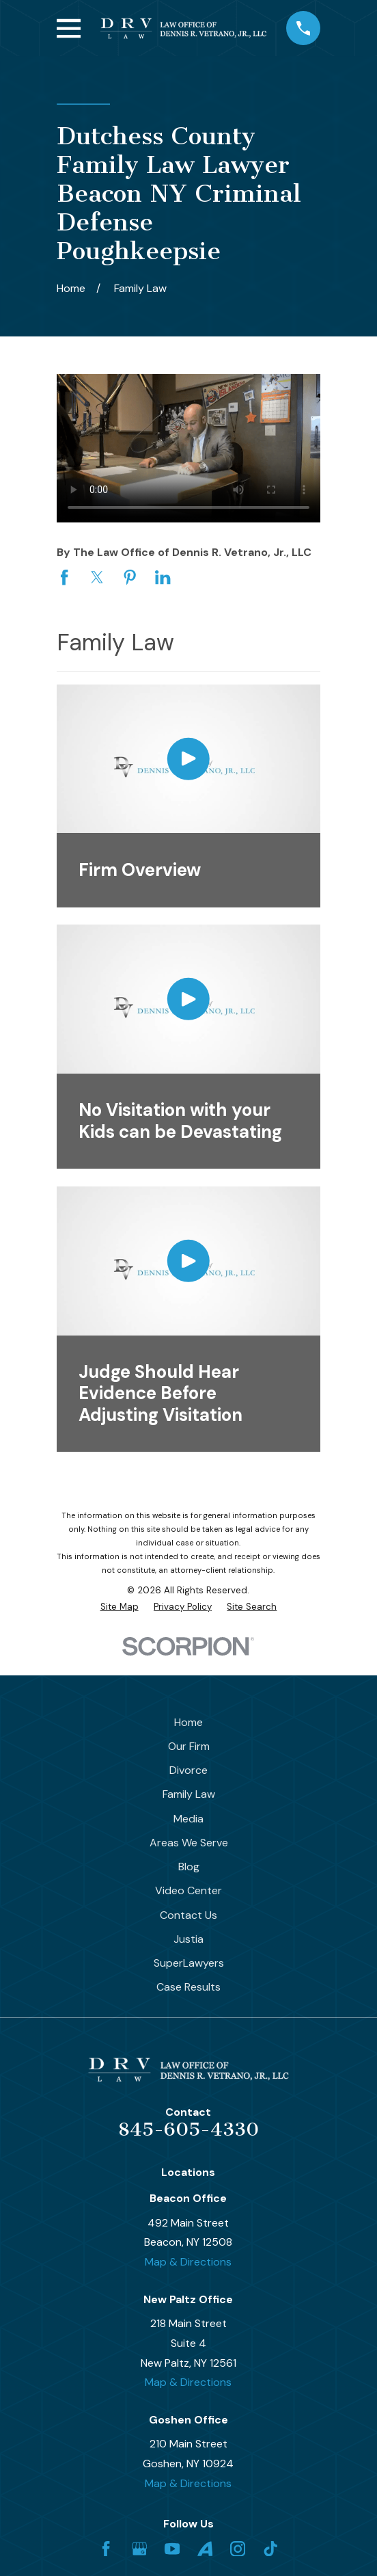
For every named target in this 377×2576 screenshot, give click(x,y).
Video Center (188, 1890)
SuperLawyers (189, 1963)
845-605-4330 (188, 2129)
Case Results (188, 1987)
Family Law (189, 1794)
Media (188, 1818)
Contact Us (188, 1915)
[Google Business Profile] (139, 2548)
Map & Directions (188, 2262)
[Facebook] (105, 2548)
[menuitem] (119, 1607)
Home (188, 1722)
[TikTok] (270, 2548)
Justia (188, 1939)
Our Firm (189, 1746)
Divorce (188, 1770)
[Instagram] (237, 2548)
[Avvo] (204, 2548)
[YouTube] (172, 2548)
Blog (188, 1866)
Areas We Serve (189, 1842)
